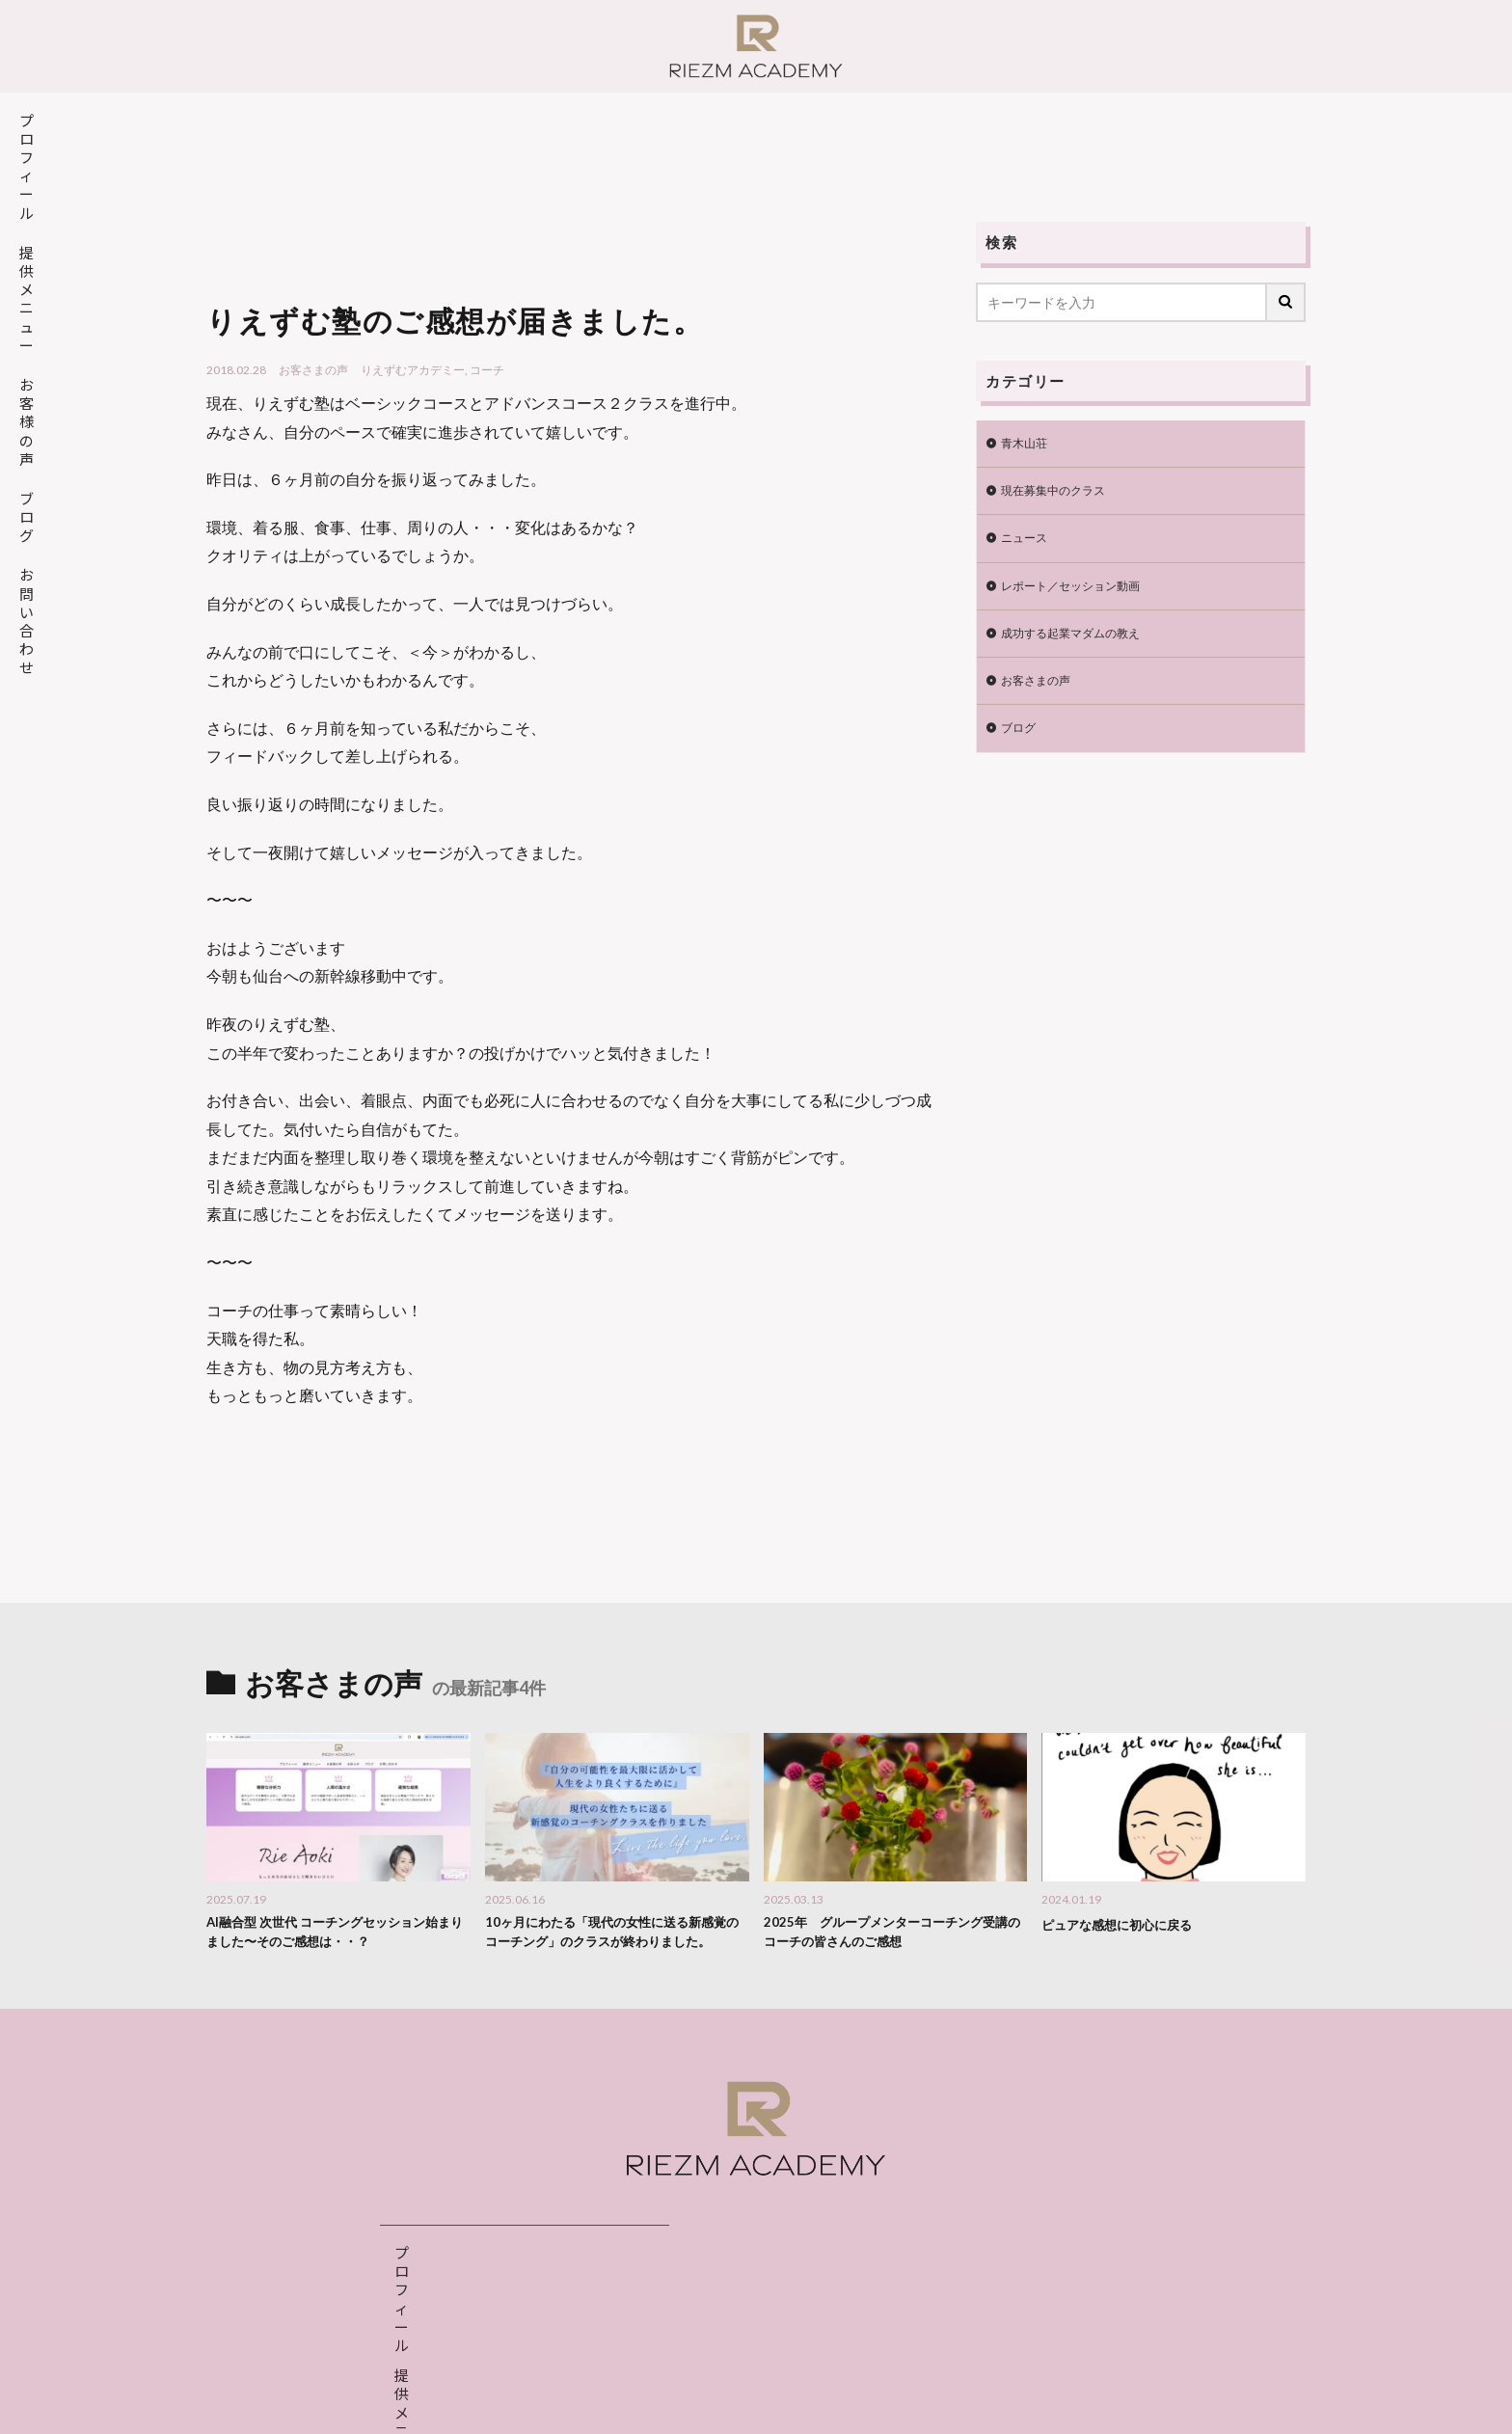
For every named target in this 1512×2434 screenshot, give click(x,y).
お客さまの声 (313, 370)
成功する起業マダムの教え (1082, 645)
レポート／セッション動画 (1082, 595)
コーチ (487, 370)
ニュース (1028, 545)
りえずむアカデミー (413, 370)
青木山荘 (1028, 445)
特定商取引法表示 (827, 2399)
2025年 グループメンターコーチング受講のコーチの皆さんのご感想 (889, 1935)
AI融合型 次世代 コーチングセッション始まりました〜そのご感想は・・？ (332, 1935)
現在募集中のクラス (1061, 495)
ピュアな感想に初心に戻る (1128, 1924)
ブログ (1021, 746)
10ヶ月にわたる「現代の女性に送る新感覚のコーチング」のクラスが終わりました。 (616, 1945)
